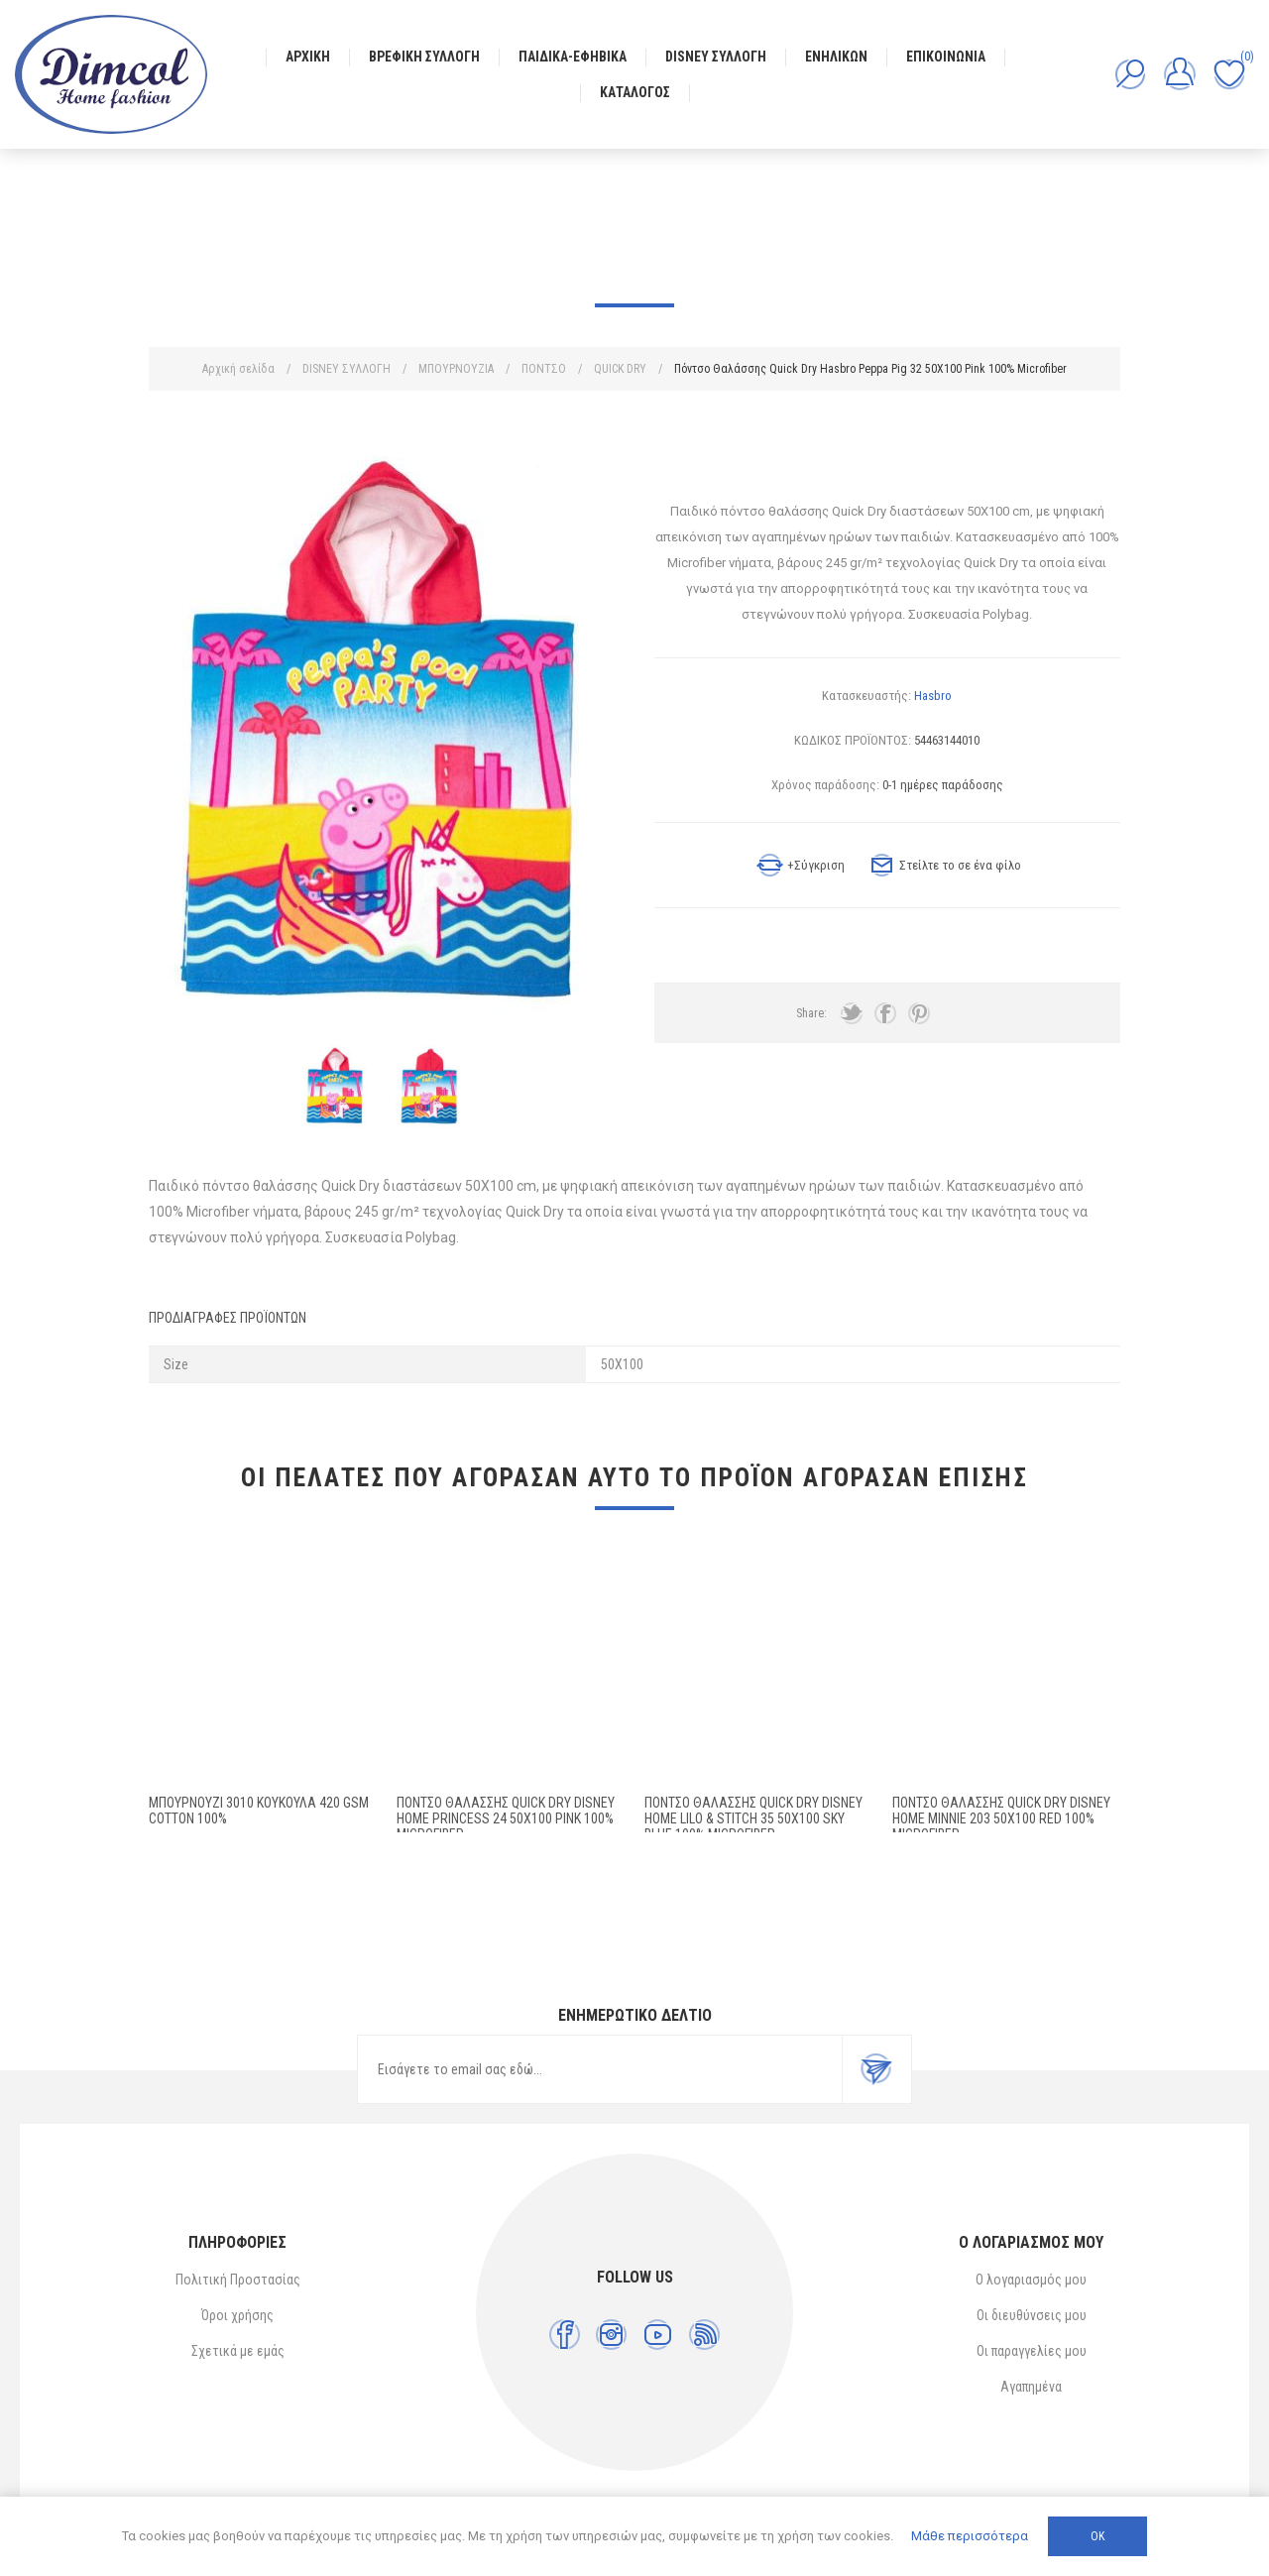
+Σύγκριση (816, 865)
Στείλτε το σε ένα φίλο (960, 865)
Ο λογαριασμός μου (1031, 2279)
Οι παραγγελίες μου (1032, 2351)
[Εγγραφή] (600, 2069)
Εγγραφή (876, 2069)
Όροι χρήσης (237, 2315)
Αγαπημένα (1031, 2387)
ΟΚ (1097, 2536)
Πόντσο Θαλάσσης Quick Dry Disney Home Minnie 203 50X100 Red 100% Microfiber (1001, 1818)
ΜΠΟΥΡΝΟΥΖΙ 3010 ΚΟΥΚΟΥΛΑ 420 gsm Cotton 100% (259, 1810)
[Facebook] (564, 2334)
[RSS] (704, 2334)
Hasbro (933, 695)
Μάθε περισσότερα (969, 2535)
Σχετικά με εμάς (238, 2351)
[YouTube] (657, 2334)
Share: (811, 1013)
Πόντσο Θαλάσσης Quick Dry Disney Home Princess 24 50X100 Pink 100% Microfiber (506, 1818)
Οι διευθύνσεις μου (1032, 2315)
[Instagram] (611, 2334)
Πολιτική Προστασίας (237, 2279)
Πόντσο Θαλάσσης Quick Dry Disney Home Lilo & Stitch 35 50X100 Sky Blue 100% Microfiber (753, 1818)
